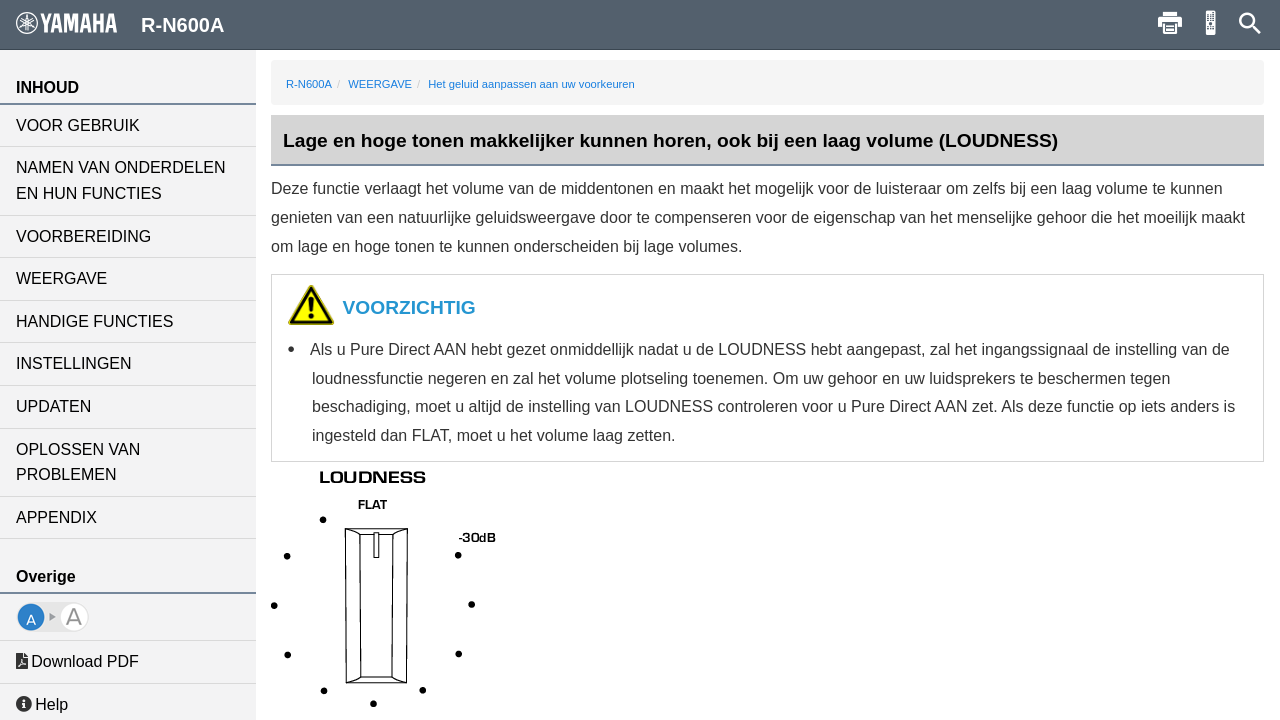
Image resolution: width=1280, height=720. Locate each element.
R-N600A (309, 84)
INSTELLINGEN (74, 363)
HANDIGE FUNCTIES (94, 321)
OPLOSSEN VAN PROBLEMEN (78, 462)
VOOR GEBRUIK (78, 125)
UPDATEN (53, 406)
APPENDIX (56, 517)
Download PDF (77, 661)
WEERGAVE (61, 278)
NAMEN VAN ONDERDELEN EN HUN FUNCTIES (121, 180)
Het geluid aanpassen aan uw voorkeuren (531, 84)
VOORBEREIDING (83, 236)
